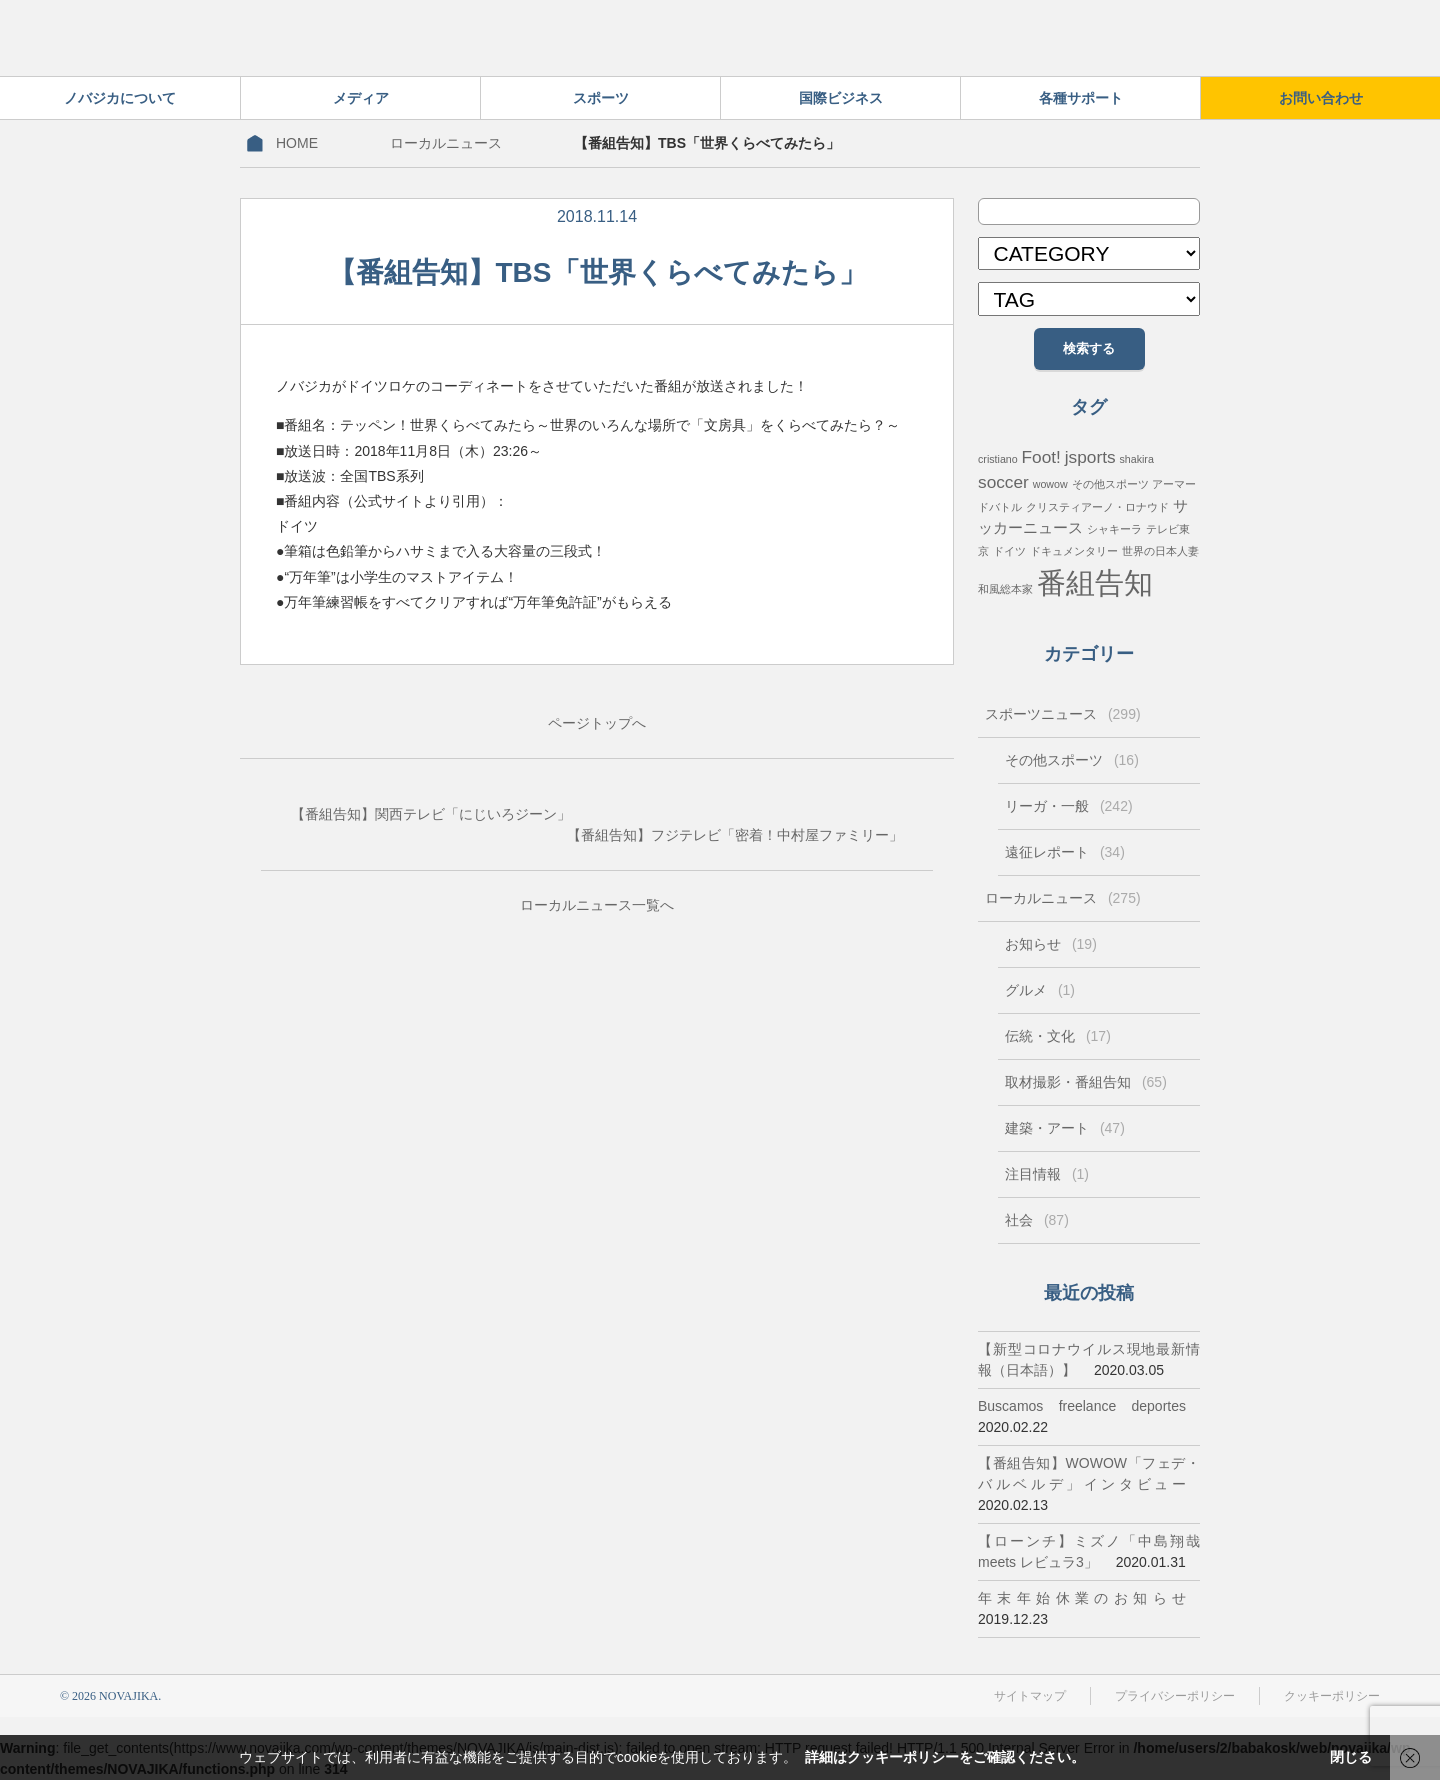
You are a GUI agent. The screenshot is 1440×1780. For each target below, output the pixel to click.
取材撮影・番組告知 (1086, 1082)
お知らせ (1051, 944)
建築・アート (1065, 1128)
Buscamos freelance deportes (1082, 1406)
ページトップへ (597, 723)
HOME (297, 143)
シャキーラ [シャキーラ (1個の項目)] (1114, 529)
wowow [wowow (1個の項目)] (1050, 484)
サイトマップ (1030, 1696)
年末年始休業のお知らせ (1082, 1598)
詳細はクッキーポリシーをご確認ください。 (945, 1757)
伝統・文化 (1058, 1036)
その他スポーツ (1072, 760)
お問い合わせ (1321, 98)
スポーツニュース (1063, 714)
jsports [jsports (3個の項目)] (1090, 457)
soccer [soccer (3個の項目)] (1003, 482)
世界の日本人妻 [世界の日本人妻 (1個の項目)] (1160, 551)
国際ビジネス (841, 98)
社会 (1037, 1220)
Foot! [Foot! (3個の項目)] (1041, 457)
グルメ (1040, 990)
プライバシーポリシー (1175, 1696)
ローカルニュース (446, 143)
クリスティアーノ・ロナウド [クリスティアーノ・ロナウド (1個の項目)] (1097, 507)
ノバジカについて (120, 98)
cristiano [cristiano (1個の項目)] (998, 459)
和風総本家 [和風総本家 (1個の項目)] (1005, 589)
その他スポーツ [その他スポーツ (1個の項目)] (1110, 484)
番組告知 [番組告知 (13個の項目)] (1095, 582)
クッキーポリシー (1332, 1696)
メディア (361, 98)
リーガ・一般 (1069, 806)
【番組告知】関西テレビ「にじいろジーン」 (431, 814)
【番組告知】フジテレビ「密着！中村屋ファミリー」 (735, 835)
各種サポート (1081, 98)
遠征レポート (1065, 852)
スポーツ (601, 98)
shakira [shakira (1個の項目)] (1136, 459)
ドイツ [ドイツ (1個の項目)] (1009, 551)
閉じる (1351, 1757)
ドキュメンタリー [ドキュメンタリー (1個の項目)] (1074, 551)
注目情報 (1047, 1174)
